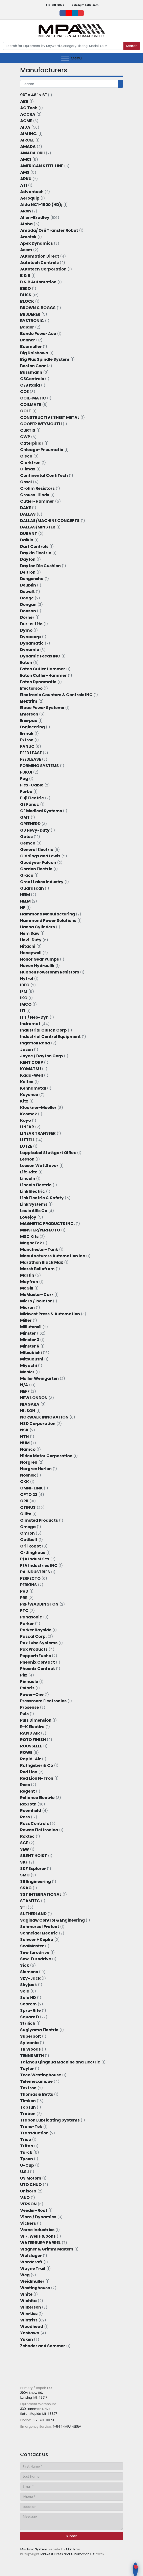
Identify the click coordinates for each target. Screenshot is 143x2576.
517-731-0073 (55, 5)
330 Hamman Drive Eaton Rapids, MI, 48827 (38, 2411)
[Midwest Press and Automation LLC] (49, 2378)
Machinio (73, 2549)
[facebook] (62, 13)
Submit (71, 2536)
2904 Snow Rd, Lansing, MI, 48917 (33, 2395)
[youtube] (69, 13)
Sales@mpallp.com (85, 5)
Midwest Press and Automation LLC (67, 2554)
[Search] (63, 46)
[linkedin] (75, 13)
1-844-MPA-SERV (66, 2426)
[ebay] (81, 13)
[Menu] (65, 58)
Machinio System (33, 2549)
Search (131, 46)
